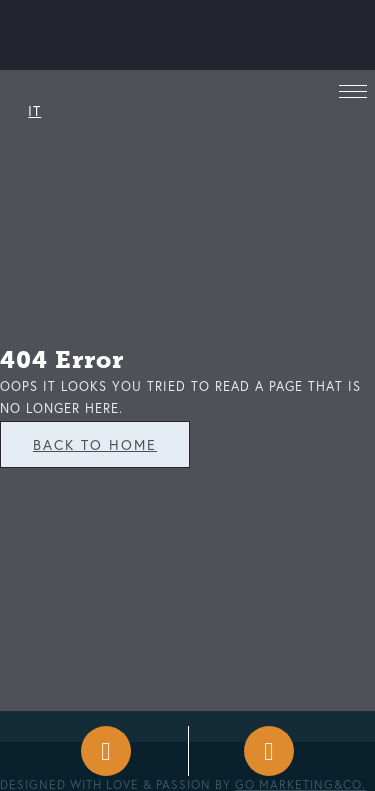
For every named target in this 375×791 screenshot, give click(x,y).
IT (34, 110)
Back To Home (95, 444)
